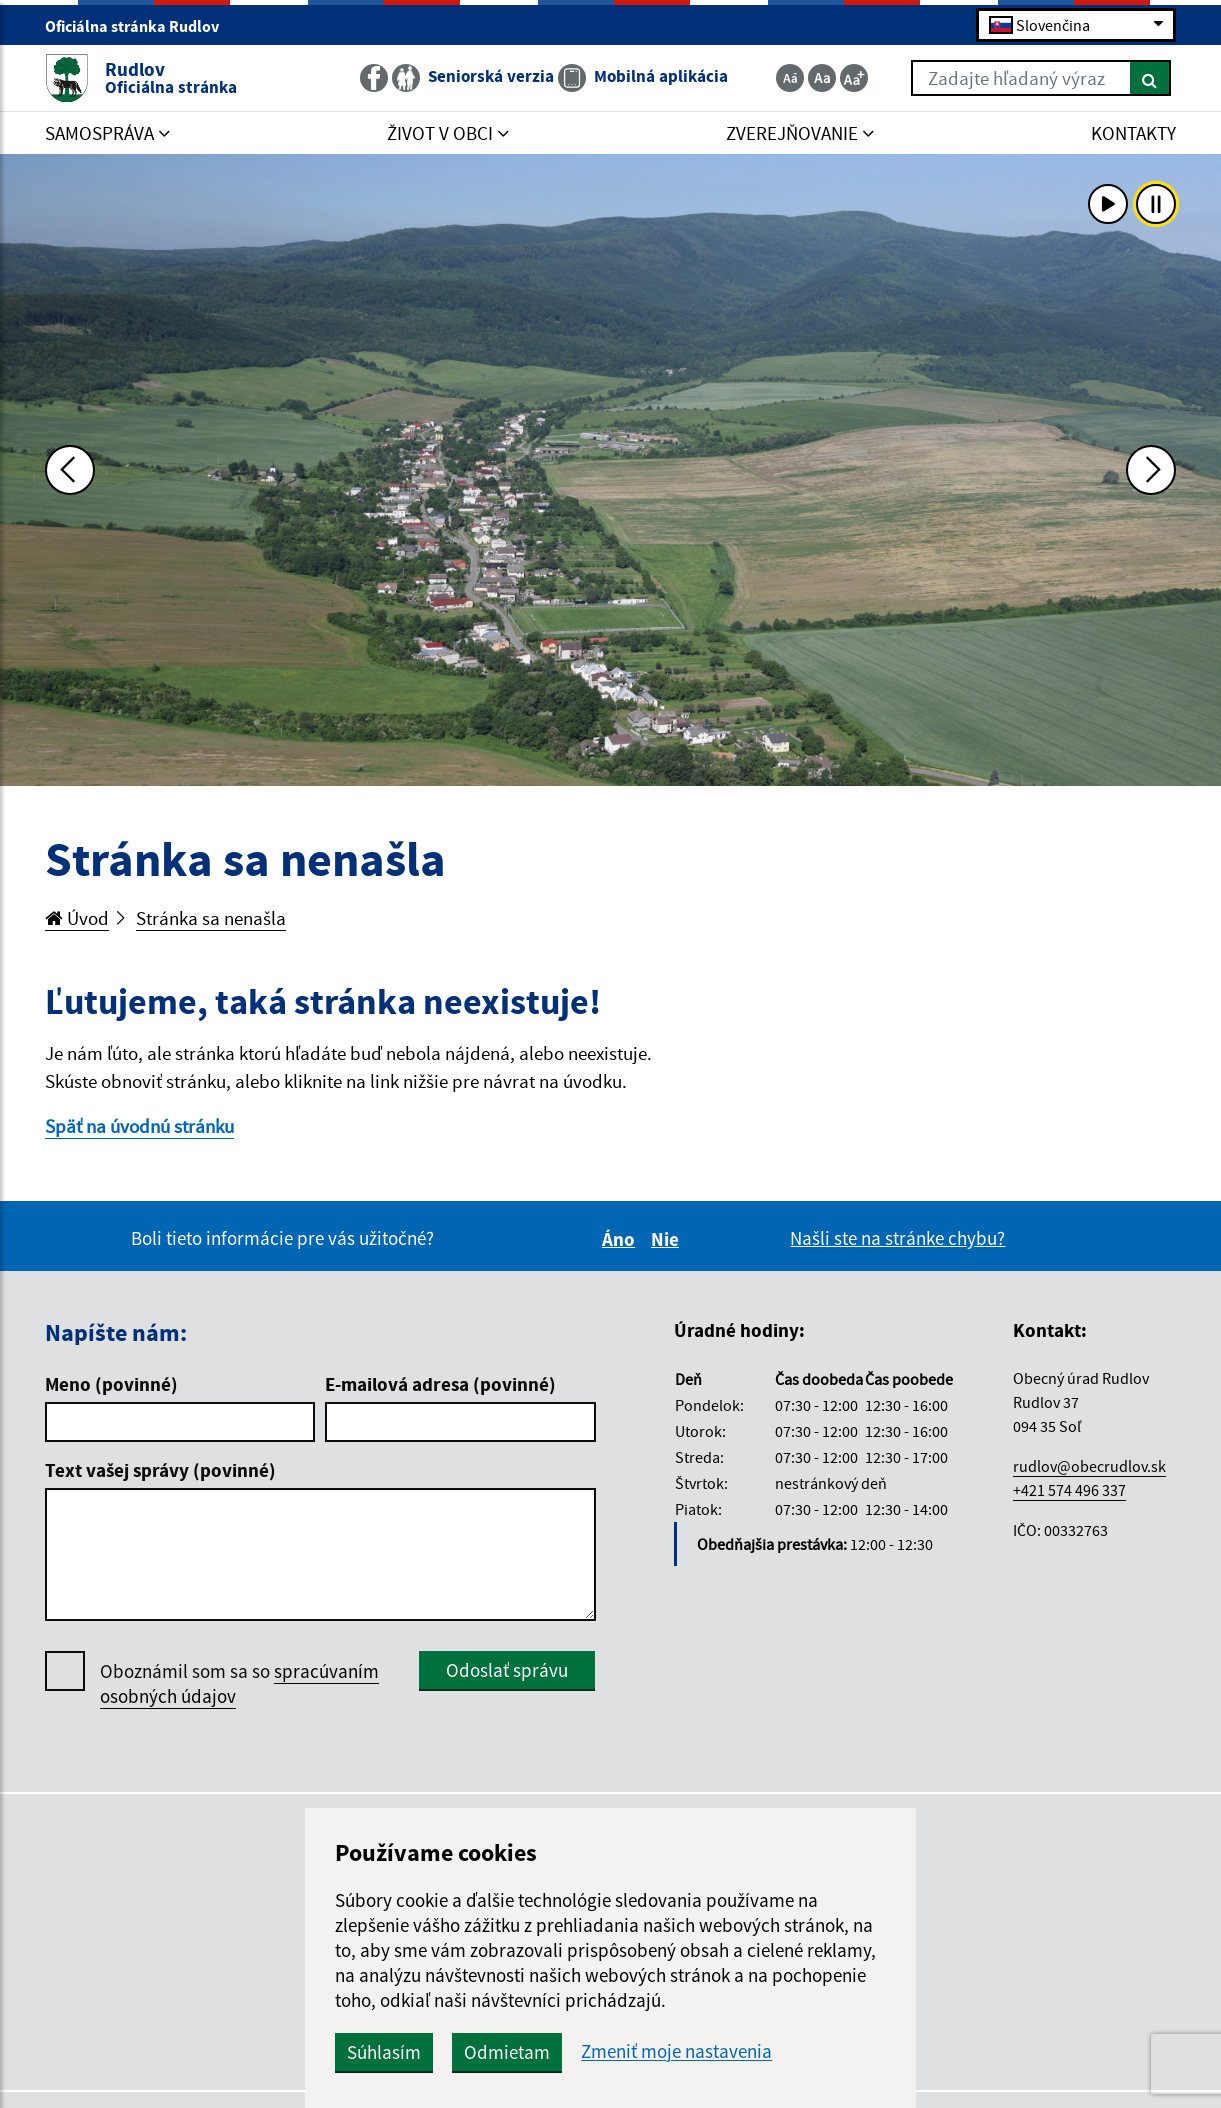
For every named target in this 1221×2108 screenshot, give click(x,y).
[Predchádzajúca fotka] (70, 470)
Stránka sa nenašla (211, 918)
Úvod (77, 918)
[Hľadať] (1150, 78)
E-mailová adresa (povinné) (440, 1384)
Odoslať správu (507, 1670)
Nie (668, 1239)
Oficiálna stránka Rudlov (140, 26)
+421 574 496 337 (1069, 1490)
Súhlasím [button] (384, 2052)
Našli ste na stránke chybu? (897, 1238)
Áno (621, 1239)
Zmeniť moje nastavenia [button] (676, 2051)
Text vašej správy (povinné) (160, 1470)
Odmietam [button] (507, 2052)
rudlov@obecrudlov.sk (1089, 1466)
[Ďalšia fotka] (1151, 470)
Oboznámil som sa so (239, 1684)
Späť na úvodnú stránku (139, 1126)
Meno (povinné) (111, 1384)
